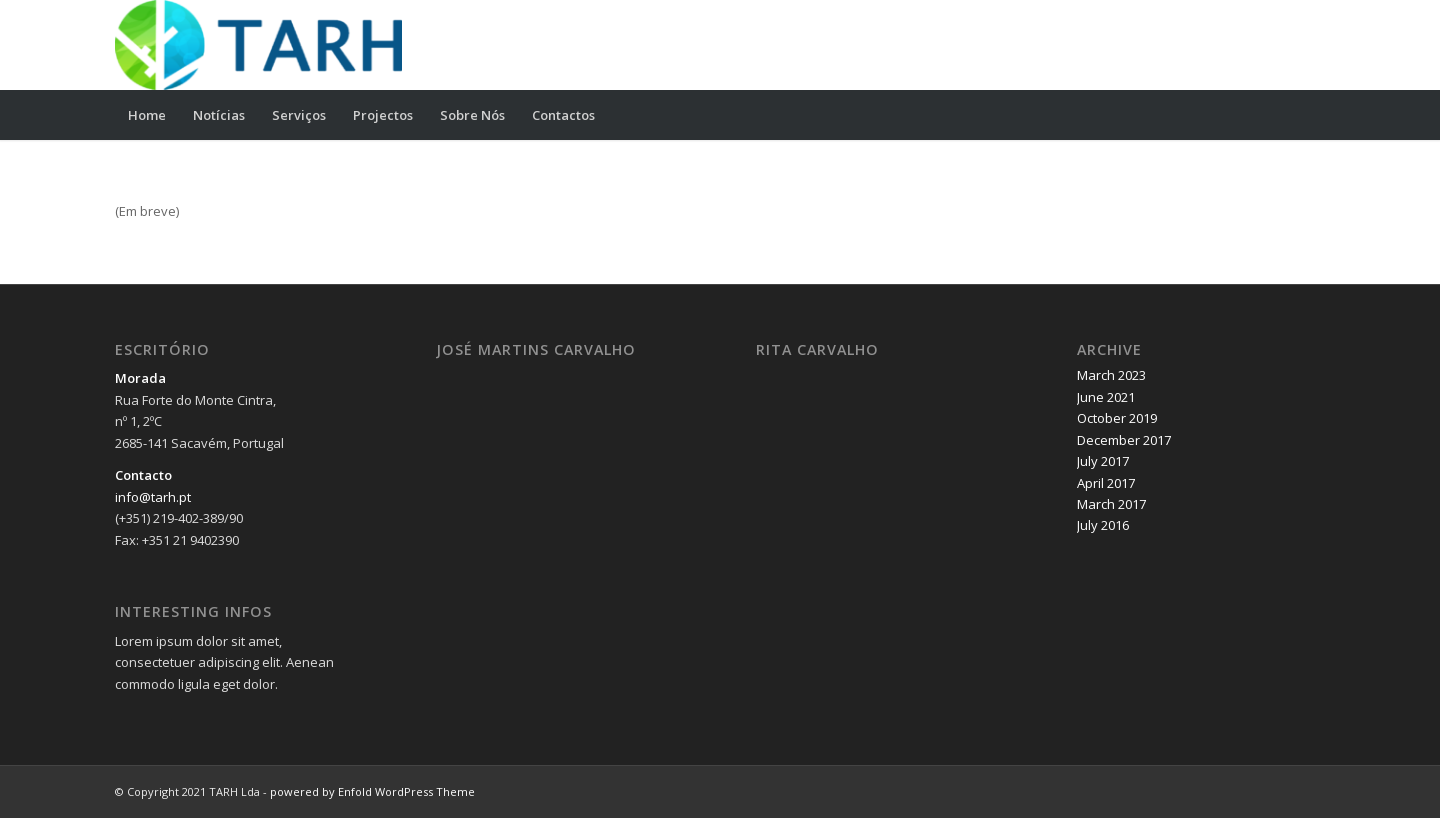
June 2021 (1106, 397)
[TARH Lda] (258, 45)
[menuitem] (147, 115)
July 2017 (1103, 461)
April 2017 (1106, 483)
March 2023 (1111, 375)
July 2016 (1103, 525)
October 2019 (1117, 418)
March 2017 (1111, 504)
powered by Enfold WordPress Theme (372, 791)
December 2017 (1124, 440)
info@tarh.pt (153, 497)
